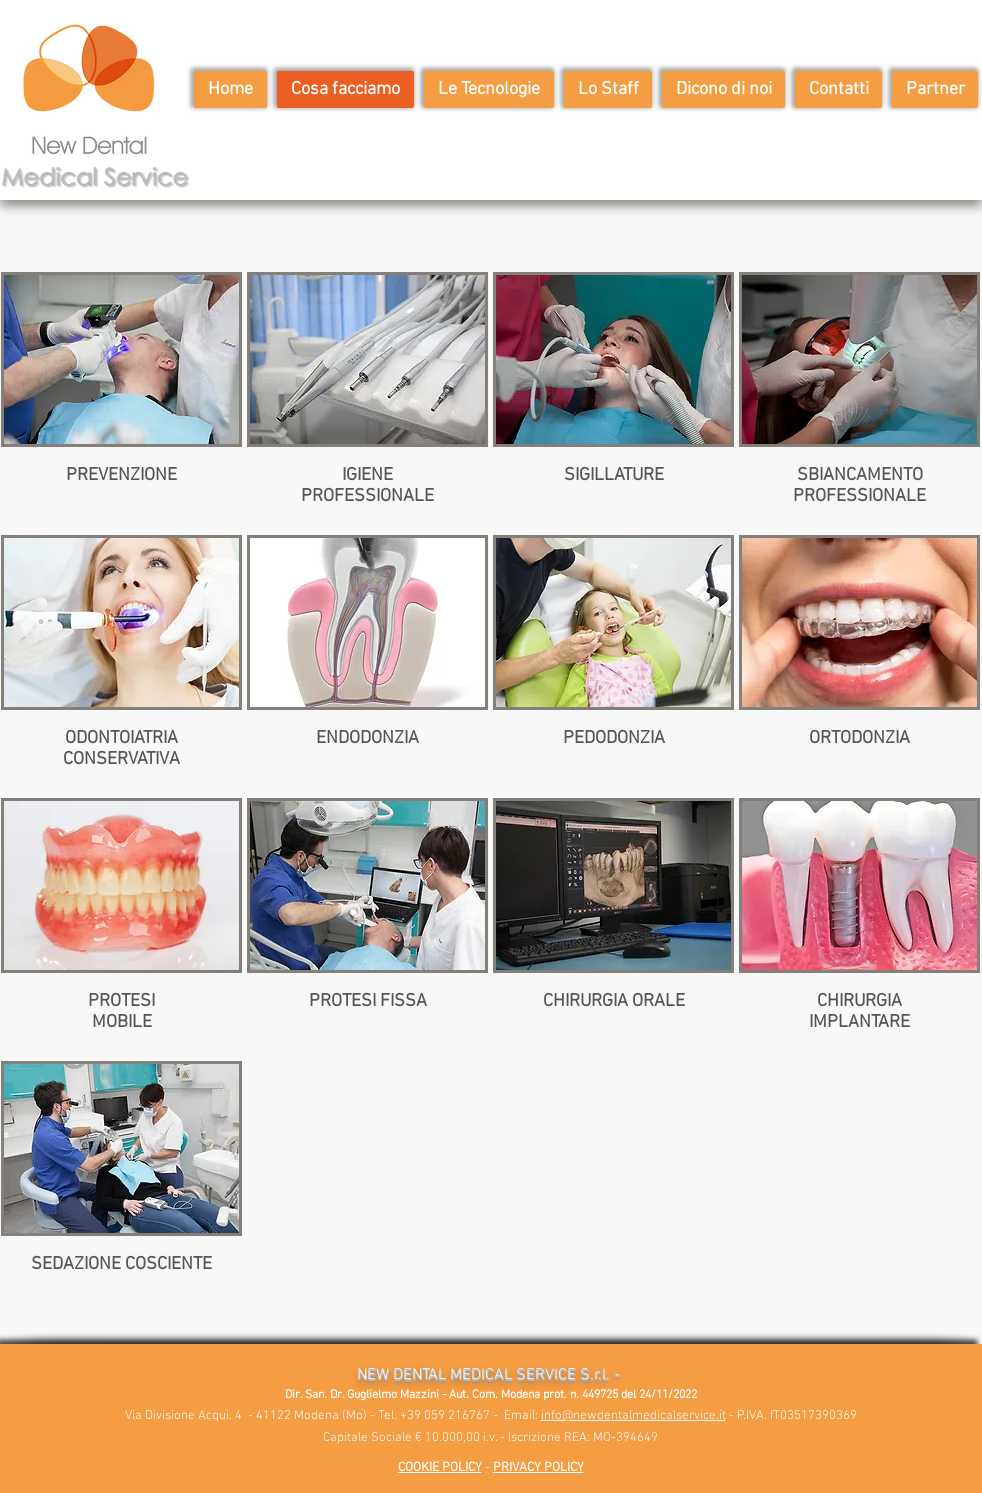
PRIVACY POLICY (538, 1468)
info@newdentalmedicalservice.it (633, 1416)
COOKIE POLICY (440, 1468)
